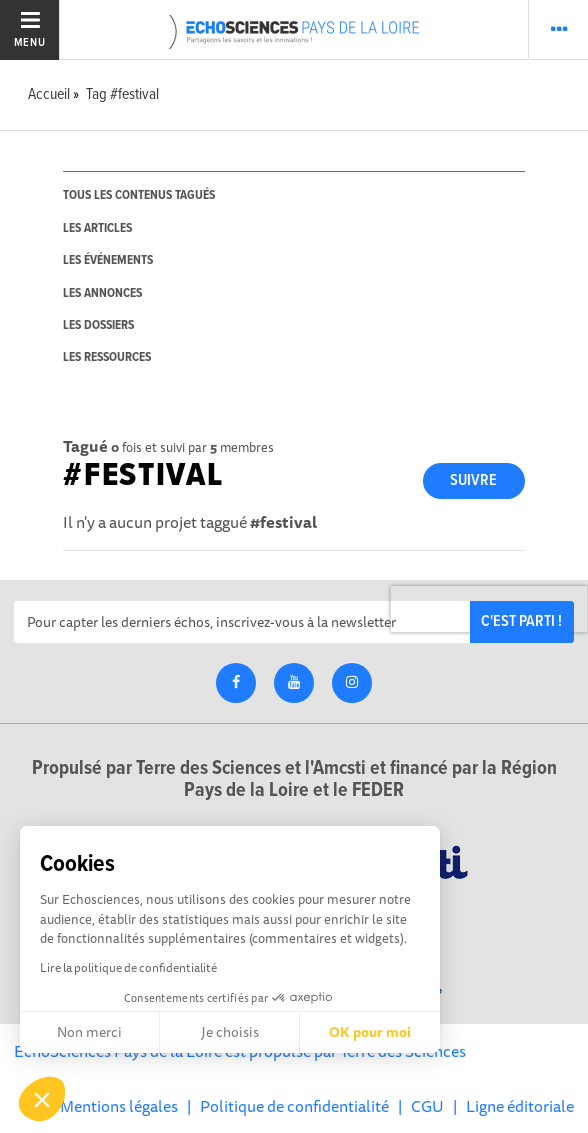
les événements (108, 260)
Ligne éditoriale (520, 1106)
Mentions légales (119, 1106)
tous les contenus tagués (139, 195)
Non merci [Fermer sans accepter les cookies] (89, 1032)
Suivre (473, 480)
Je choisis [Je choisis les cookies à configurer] (230, 1032)
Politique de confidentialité (294, 1106)
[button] (42, 1099)
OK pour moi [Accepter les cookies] (370, 1032)
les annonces (102, 293)
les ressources (107, 357)
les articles (97, 228)
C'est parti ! (521, 621)
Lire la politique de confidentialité (128, 967)
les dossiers (98, 325)
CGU (427, 1106)
